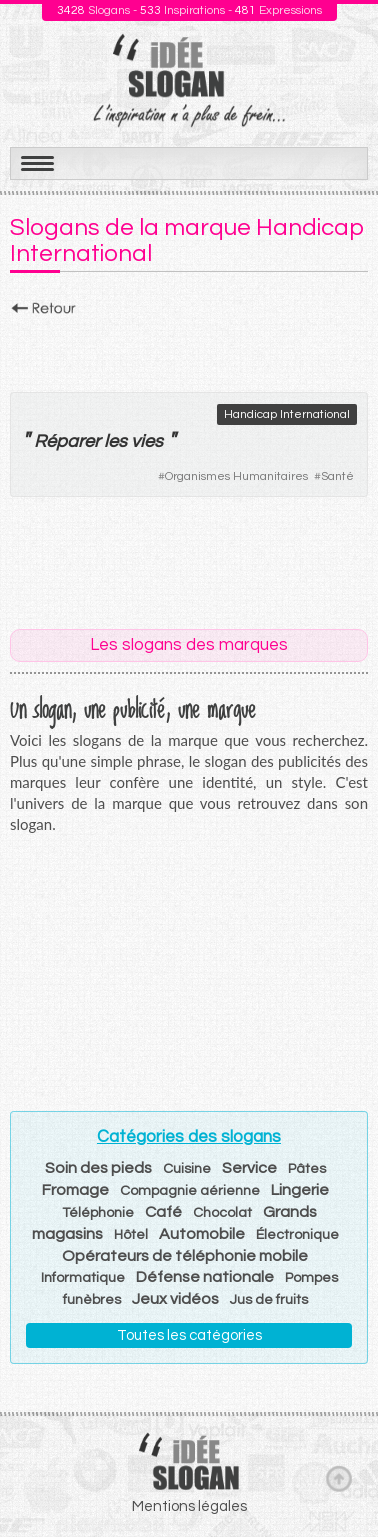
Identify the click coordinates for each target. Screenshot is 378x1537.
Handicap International (287, 414)
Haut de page (339, 1478)
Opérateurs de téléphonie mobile (185, 1256)
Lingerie (300, 1190)
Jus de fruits (269, 1300)
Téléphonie (98, 1213)
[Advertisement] (189, 349)
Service (249, 1168)
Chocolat (222, 1213)
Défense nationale (205, 1277)
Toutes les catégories (189, 1335)
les (115, 441)
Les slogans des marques (189, 645)
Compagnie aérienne (190, 1191)
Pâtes (307, 1169)
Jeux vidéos (175, 1299)
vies (147, 441)
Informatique (83, 1278)
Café (163, 1212)
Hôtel (131, 1235)
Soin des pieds (98, 1168)
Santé (337, 476)
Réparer (67, 441)
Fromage (75, 1190)
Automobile (202, 1234)
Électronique (297, 1235)
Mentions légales (189, 1506)
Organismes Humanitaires (236, 476)
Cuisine (187, 1169)
